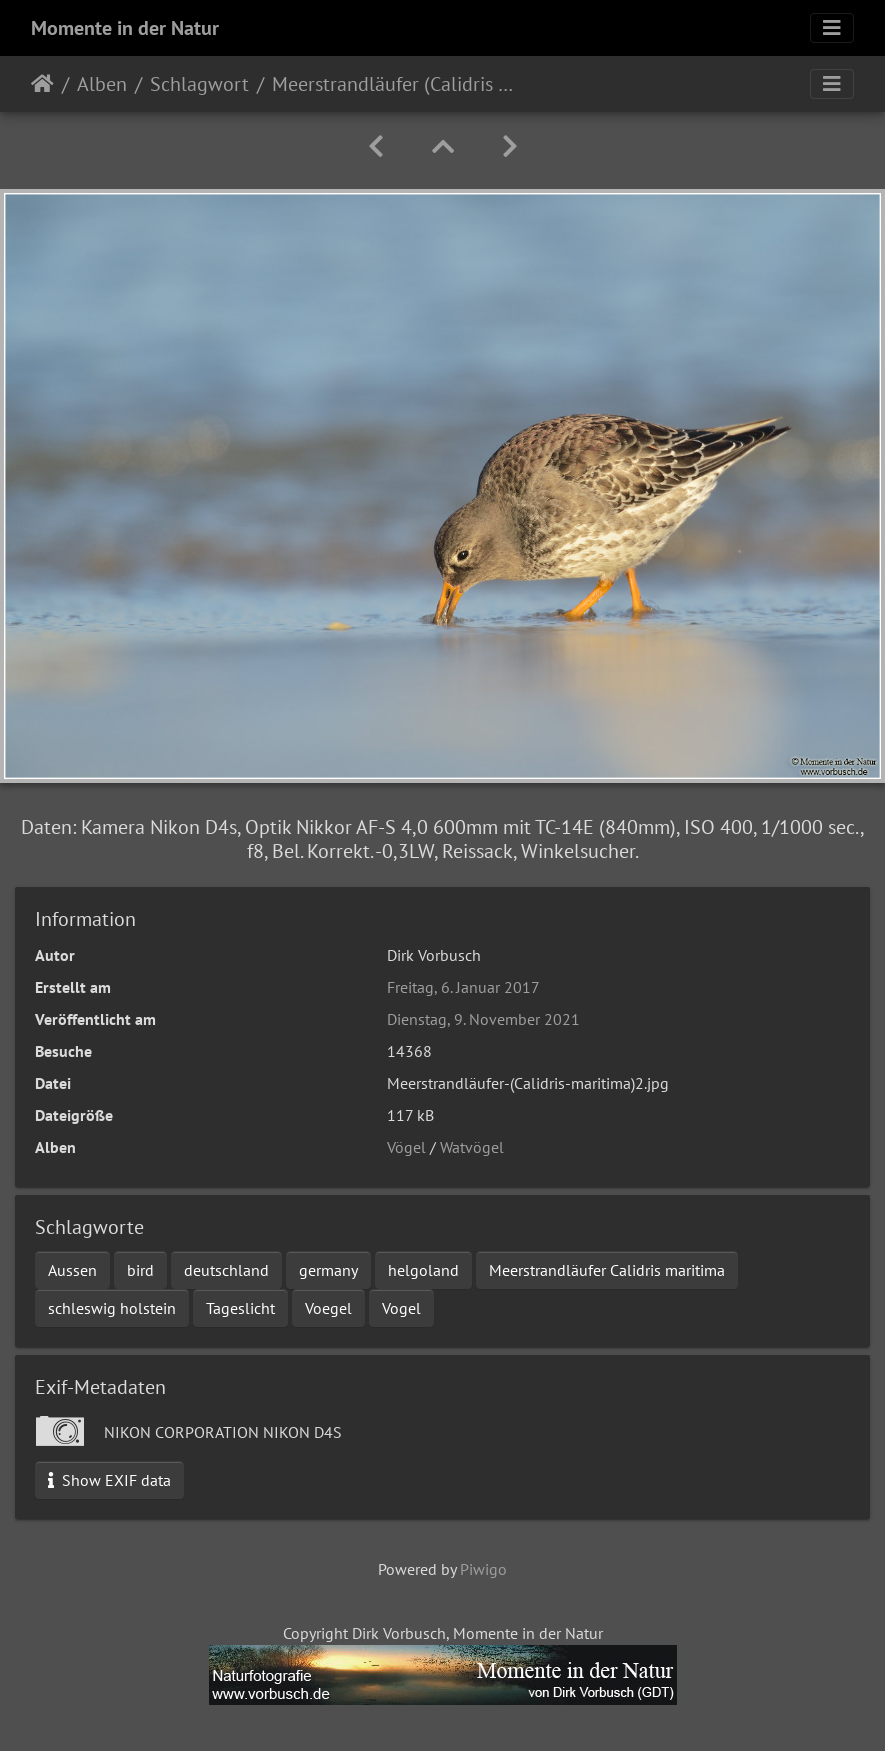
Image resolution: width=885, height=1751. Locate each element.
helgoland (423, 1270)
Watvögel (472, 1147)
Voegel (328, 1308)
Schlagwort (199, 84)
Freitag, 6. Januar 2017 (463, 987)
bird (140, 1270)
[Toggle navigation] (832, 28)
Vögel (406, 1147)
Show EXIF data (109, 1480)
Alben (102, 84)
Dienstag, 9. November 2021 (483, 1019)
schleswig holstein (112, 1308)
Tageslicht (240, 1308)
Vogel (401, 1308)
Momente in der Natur (125, 28)
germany (328, 1270)
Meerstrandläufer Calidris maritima (607, 1270)
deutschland (226, 1270)
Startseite (42, 84)
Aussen (72, 1270)
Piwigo (483, 1569)
